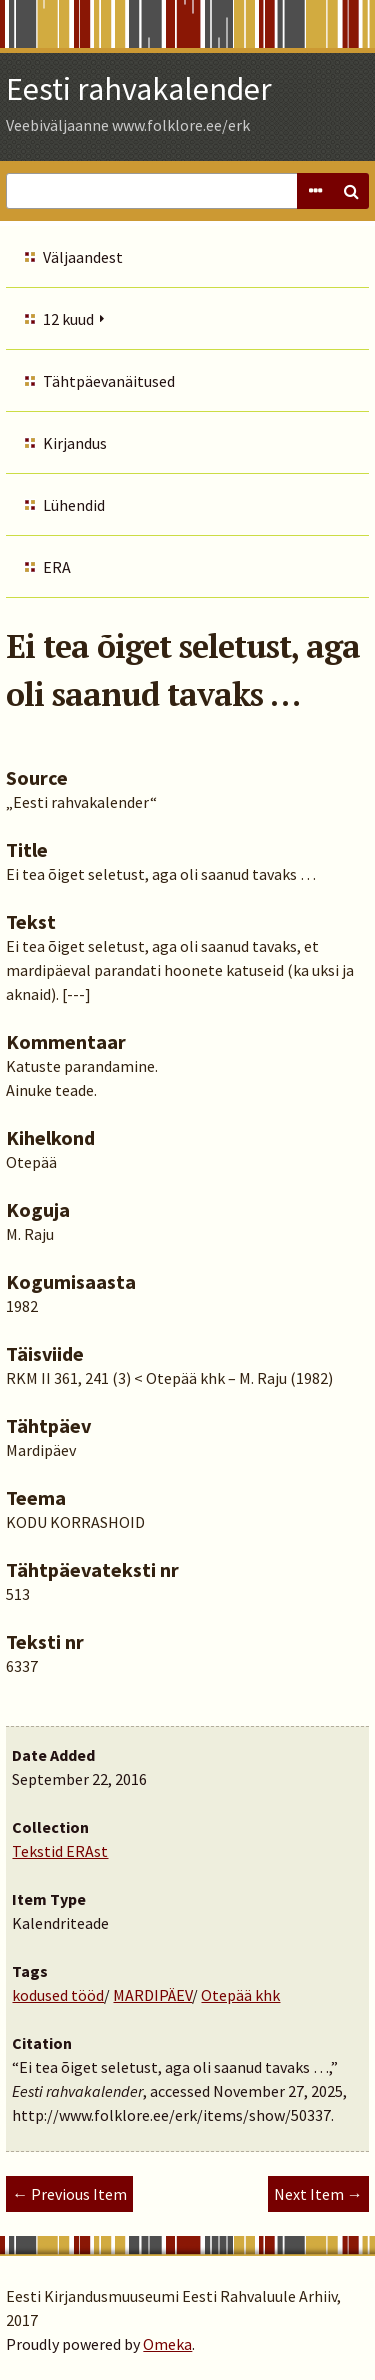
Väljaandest (83, 257)
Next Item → (318, 2194)
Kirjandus (75, 443)
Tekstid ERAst (60, 1851)
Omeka (167, 2344)
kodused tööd (58, 1995)
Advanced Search (315, 191)
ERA (57, 567)
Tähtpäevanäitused (109, 381)
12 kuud (68, 319)
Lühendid (74, 505)
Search (351, 191)
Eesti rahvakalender (139, 89)
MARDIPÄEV (152, 1995)
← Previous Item (69, 2194)
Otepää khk (240, 1995)
